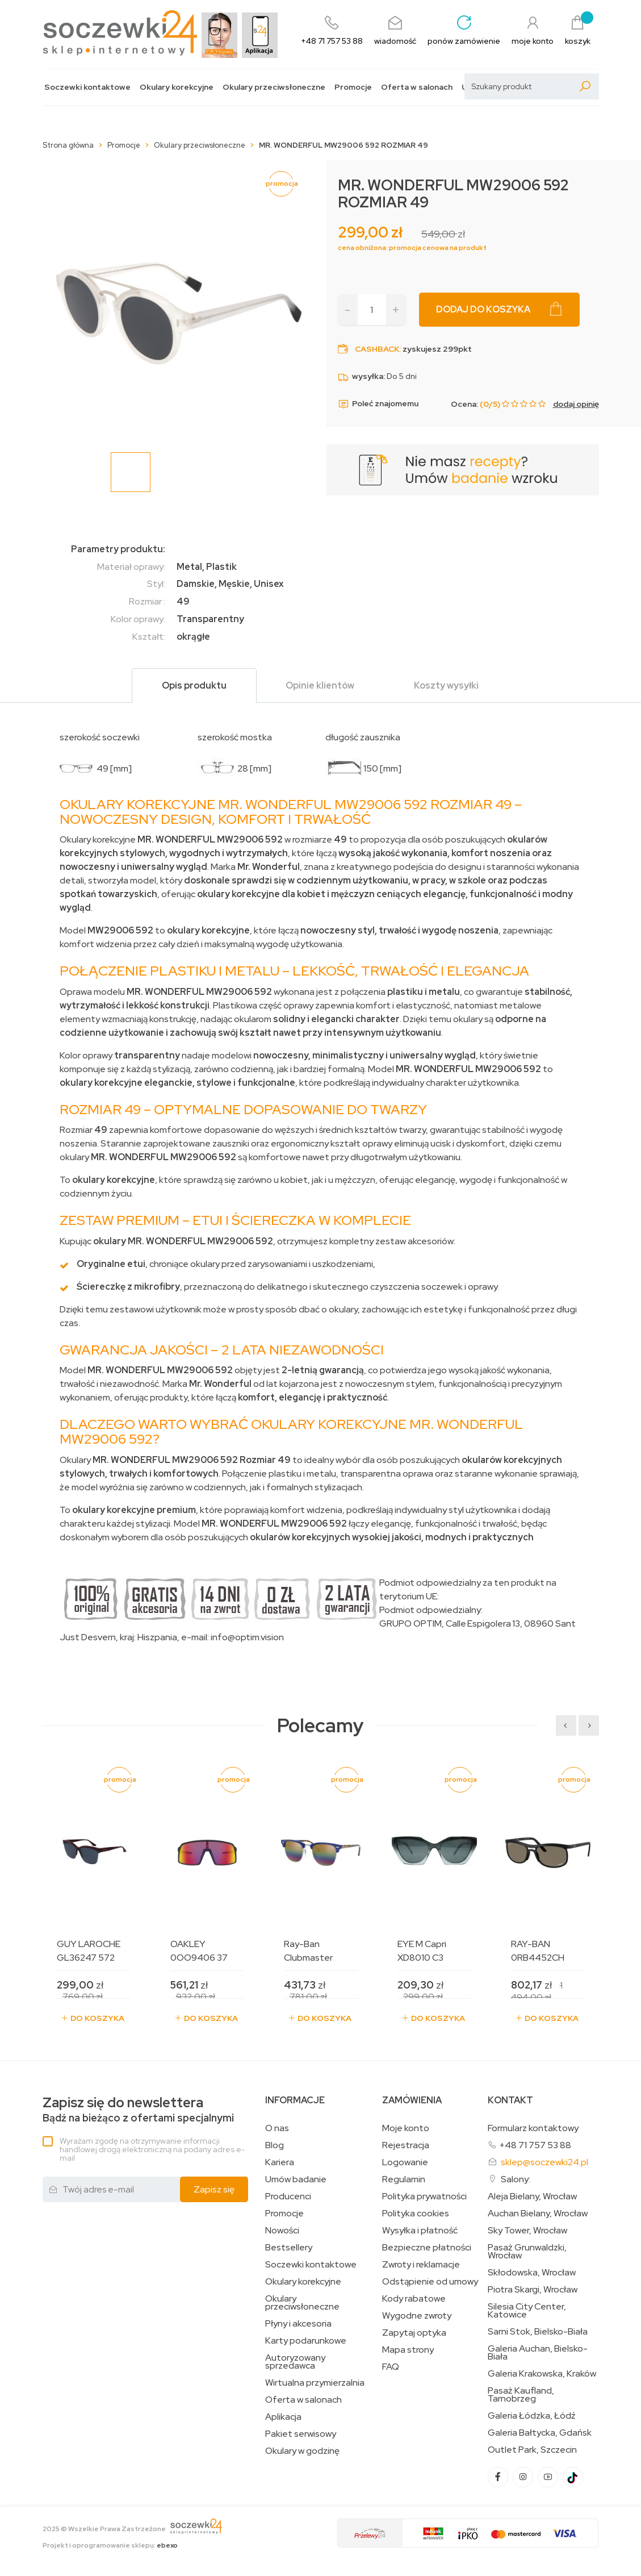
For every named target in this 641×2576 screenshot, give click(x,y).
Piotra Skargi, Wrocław (532, 2289)
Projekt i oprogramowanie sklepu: (110, 2545)
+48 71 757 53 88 (535, 2145)
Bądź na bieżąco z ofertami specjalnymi (138, 2109)
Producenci (288, 2196)
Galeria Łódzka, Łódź (532, 2415)
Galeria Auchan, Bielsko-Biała (538, 2352)
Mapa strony (408, 2350)
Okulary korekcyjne (176, 87)
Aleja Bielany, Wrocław (532, 2196)
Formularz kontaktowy (533, 2128)
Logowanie (405, 2162)
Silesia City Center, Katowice (527, 2310)
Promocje (353, 87)
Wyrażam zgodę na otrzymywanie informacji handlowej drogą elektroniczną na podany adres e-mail (152, 2149)
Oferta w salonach (416, 87)
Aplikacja (283, 2417)
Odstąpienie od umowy (430, 2281)
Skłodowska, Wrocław (532, 2272)
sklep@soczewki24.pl (544, 2162)
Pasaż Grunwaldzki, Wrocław (527, 2251)
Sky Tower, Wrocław (527, 2230)
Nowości (282, 2230)
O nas (277, 2128)
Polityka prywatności (424, 2196)
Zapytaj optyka (414, 2333)
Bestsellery (288, 2247)
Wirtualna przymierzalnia (315, 2383)
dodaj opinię (576, 404)
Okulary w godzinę (302, 2451)
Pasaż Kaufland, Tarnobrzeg (521, 2394)
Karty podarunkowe (305, 2340)
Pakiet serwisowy (300, 2434)
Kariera (279, 2162)
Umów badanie (295, 2179)
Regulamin (403, 2179)
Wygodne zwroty (416, 2315)
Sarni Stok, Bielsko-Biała (538, 2331)
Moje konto (405, 2128)
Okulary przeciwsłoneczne (274, 87)
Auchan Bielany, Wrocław (538, 2213)
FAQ (390, 2367)
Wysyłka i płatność (420, 2230)
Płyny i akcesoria (298, 2323)
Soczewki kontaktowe (87, 87)
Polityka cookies (415, 2213)
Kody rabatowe (414, 2298)
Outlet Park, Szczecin (532, 2450)
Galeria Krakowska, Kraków (542, 2373)
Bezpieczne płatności (426, 2247)
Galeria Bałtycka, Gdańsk (540, 2433)
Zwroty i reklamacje (421, 2264)
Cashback (377, 349)
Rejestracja (405, 2145)
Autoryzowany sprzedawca (295, 2361)
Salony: (515, 2179)
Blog (274, 2145)
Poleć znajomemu (378, 404)
